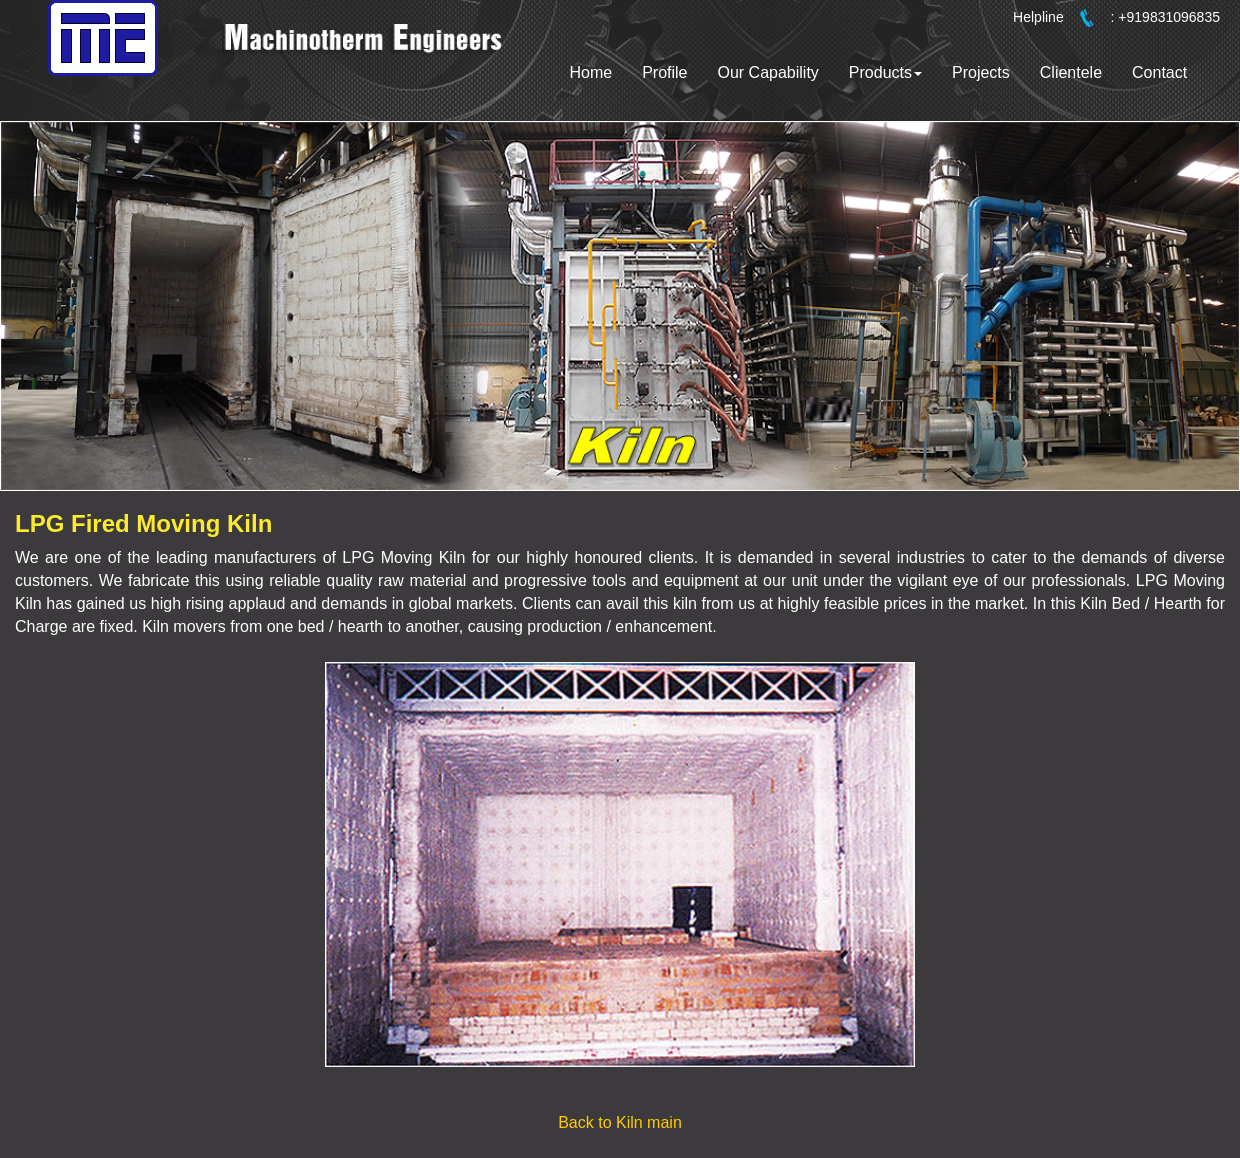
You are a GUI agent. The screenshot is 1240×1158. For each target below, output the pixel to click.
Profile (664, 72)
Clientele (1071, 72)
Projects (981, 72)
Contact (1159, 72)
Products (885, 72)
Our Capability (767, 72)
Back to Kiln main (620, 1122)
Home (590, 72)
